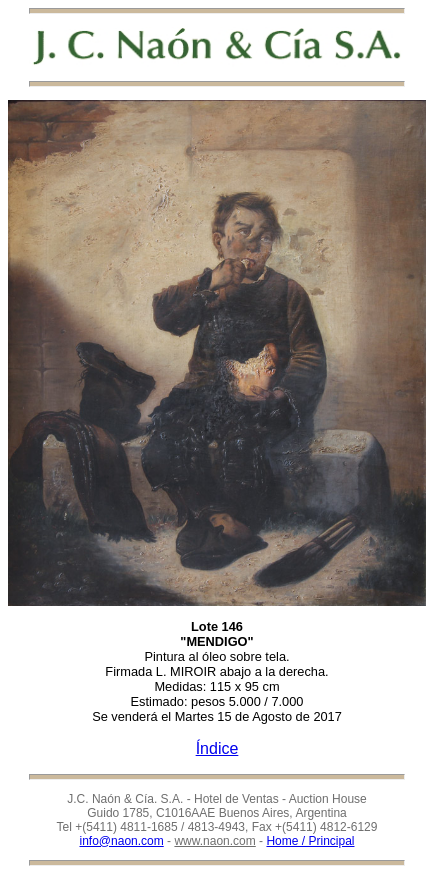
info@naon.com (122, 841)
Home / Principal (310, 841)
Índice (217, 748)
